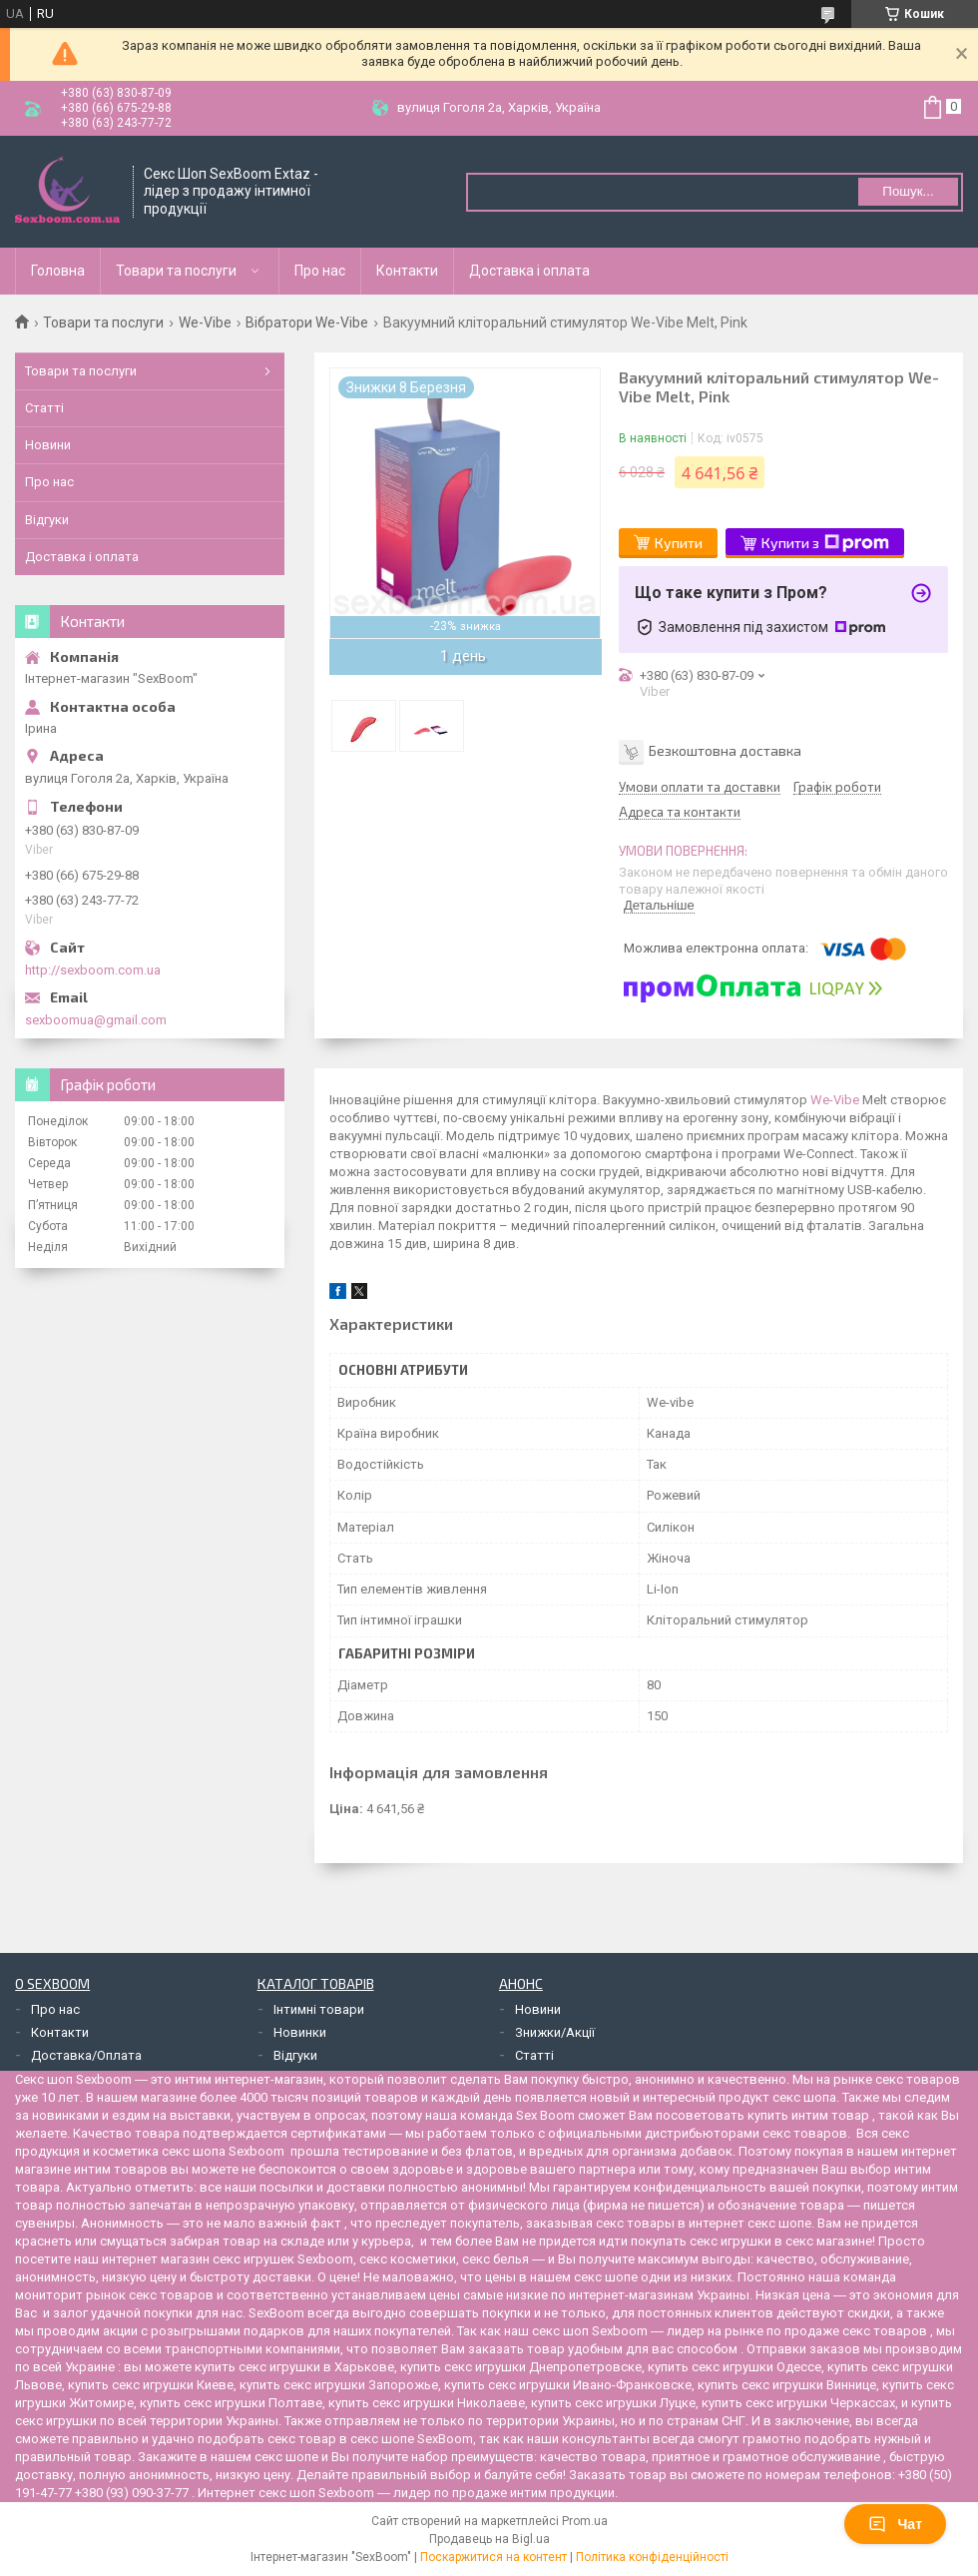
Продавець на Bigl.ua (489, 2539)
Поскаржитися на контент (493, 2557)
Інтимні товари (318, 2009)
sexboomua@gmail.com (96, 1019)
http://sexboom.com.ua (93, 970)
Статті (44, 407)
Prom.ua (585, 2521)
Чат (895, 2524)
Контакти (407, 271)
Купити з (825, 543)
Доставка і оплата (529, 271)
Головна (58, 271)
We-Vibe (205, 322)
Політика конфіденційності (652, 2557)
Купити (679, 542)
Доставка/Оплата (86, 2055)
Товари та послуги (176, 271)
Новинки (299, 2032)
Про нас (319, 271)
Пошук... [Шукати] (907, 191)
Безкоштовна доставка (725, 750)
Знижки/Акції (555, 2032)
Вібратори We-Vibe (306, 322)
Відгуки (47, 519)
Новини (48, 444)
